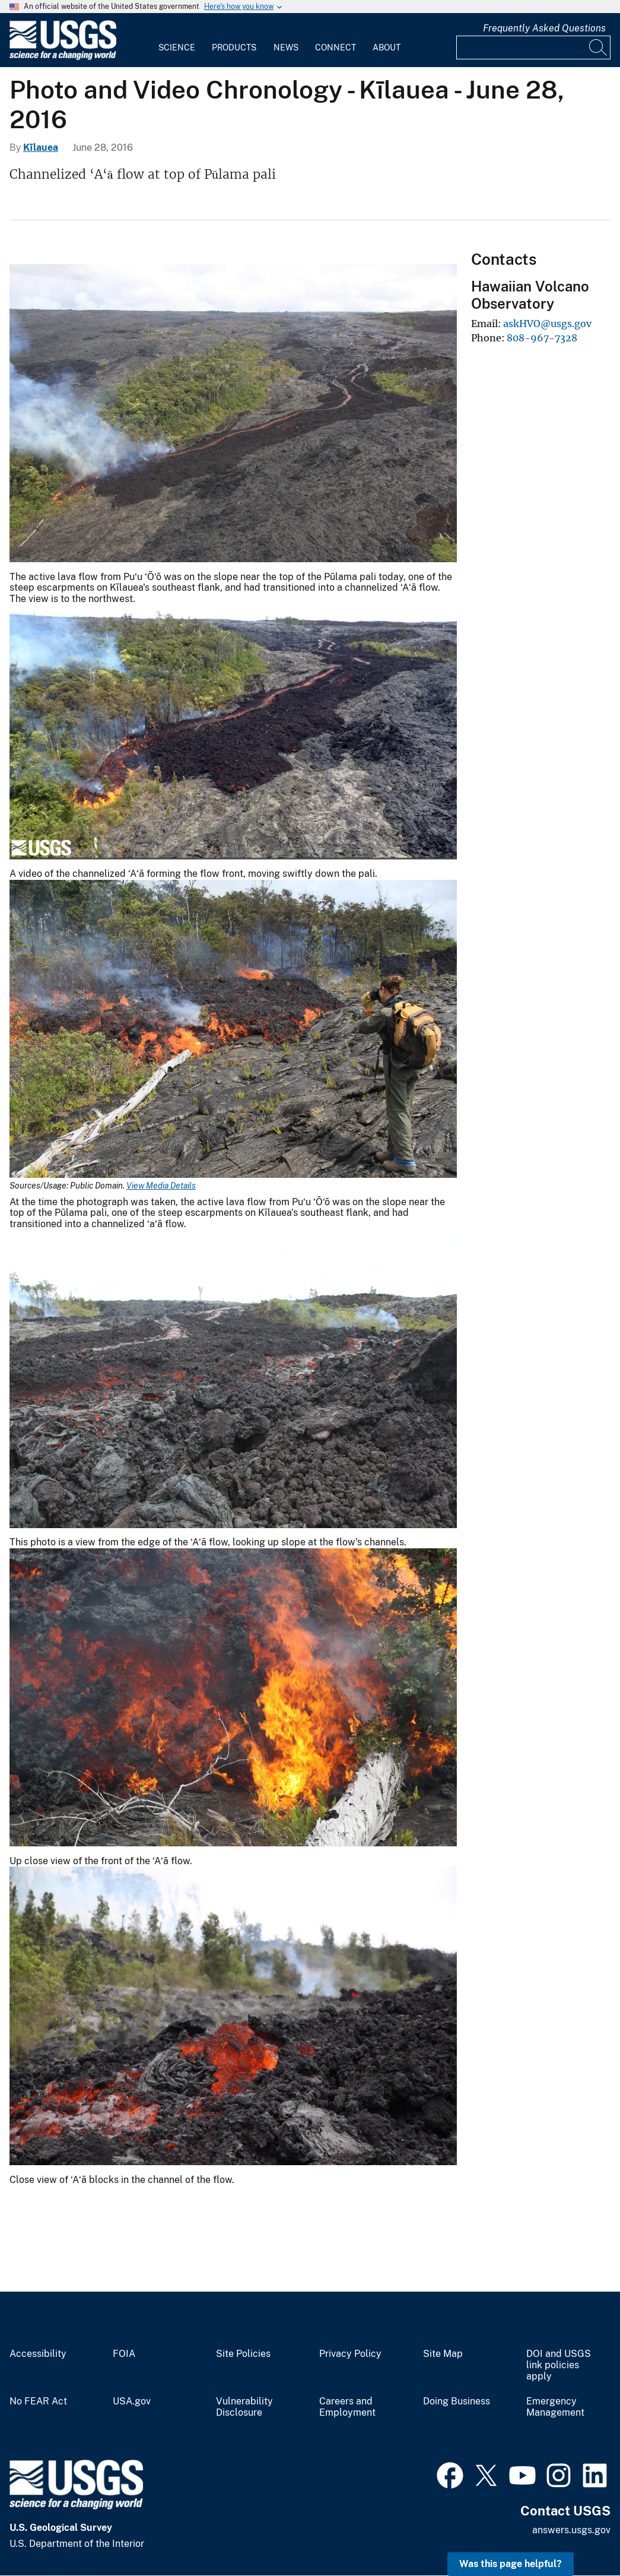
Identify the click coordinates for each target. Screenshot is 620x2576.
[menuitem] (177, 40)
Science (176, 47)
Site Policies (243, 2354)
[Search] (599, 47)
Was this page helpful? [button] (510, 2563)
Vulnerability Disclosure (244, 2407)
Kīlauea (40, 147)
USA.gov (132, 2401)
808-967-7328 (542, 338)
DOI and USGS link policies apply (558, 2365)
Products (234, 47)
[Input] (533, 47)
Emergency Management (555, 2407)
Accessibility (37, 2354)
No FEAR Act (38, 2401)
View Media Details (161, 1185)
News (286, 47)
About (386, 47)
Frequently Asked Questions (544, 28)
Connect (335, 47)
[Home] (62, 57)
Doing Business (456, 2401)
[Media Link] (233, 414)
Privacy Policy (350, 2354)
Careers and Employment (347, 2407)
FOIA (124, 2354)
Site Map (443, 2354)
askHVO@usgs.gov (547, 323)
